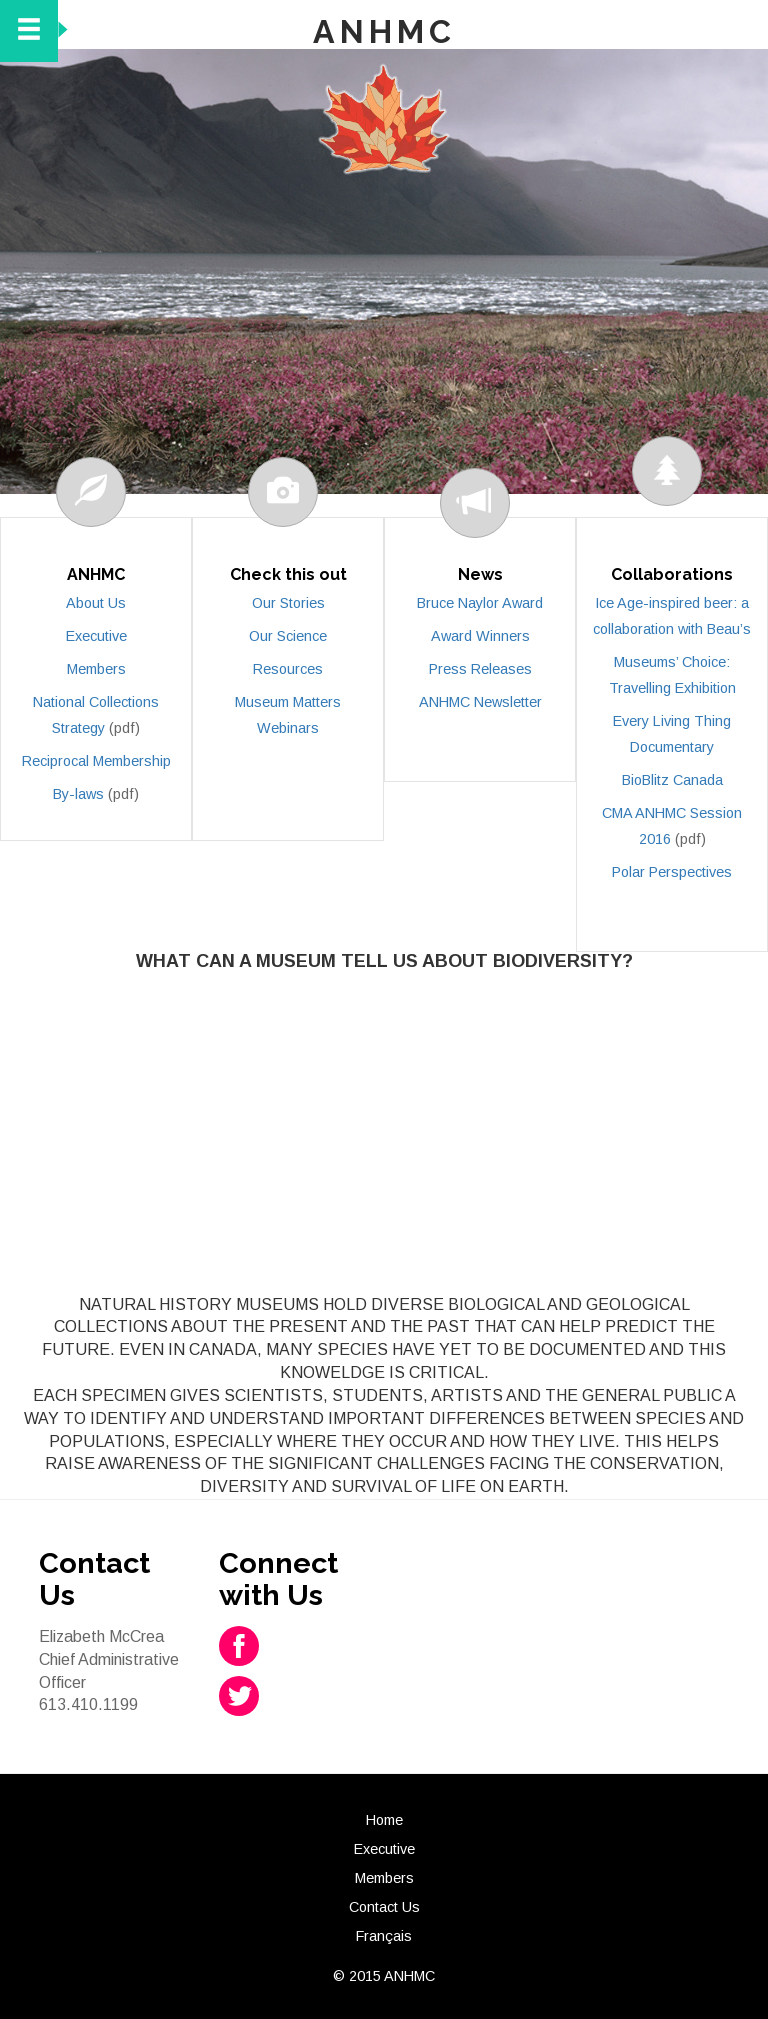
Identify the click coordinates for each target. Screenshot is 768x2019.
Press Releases (480, 669)
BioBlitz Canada (672, 780)
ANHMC (384, 31)
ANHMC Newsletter (480, 702)
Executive (96, 636)
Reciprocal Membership (96, 761)
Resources (288, 669)
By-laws (78, 794)
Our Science (288, 636)
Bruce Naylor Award (480, 603)
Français (384, 1936)
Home (384, 1820)
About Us (96, 603)
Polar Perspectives (672, 872)
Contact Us (384, 1907)
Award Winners (480, 636)
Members (96, 669)
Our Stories (288, 603)
